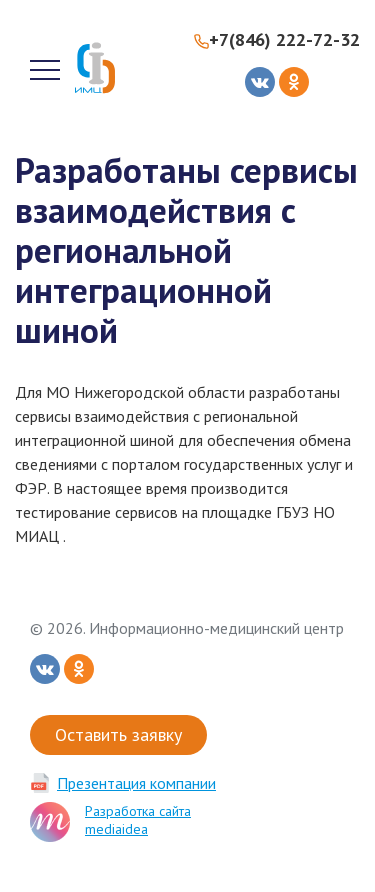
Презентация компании (136, 783)
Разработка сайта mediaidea (138, 820)
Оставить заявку (118, 734)
